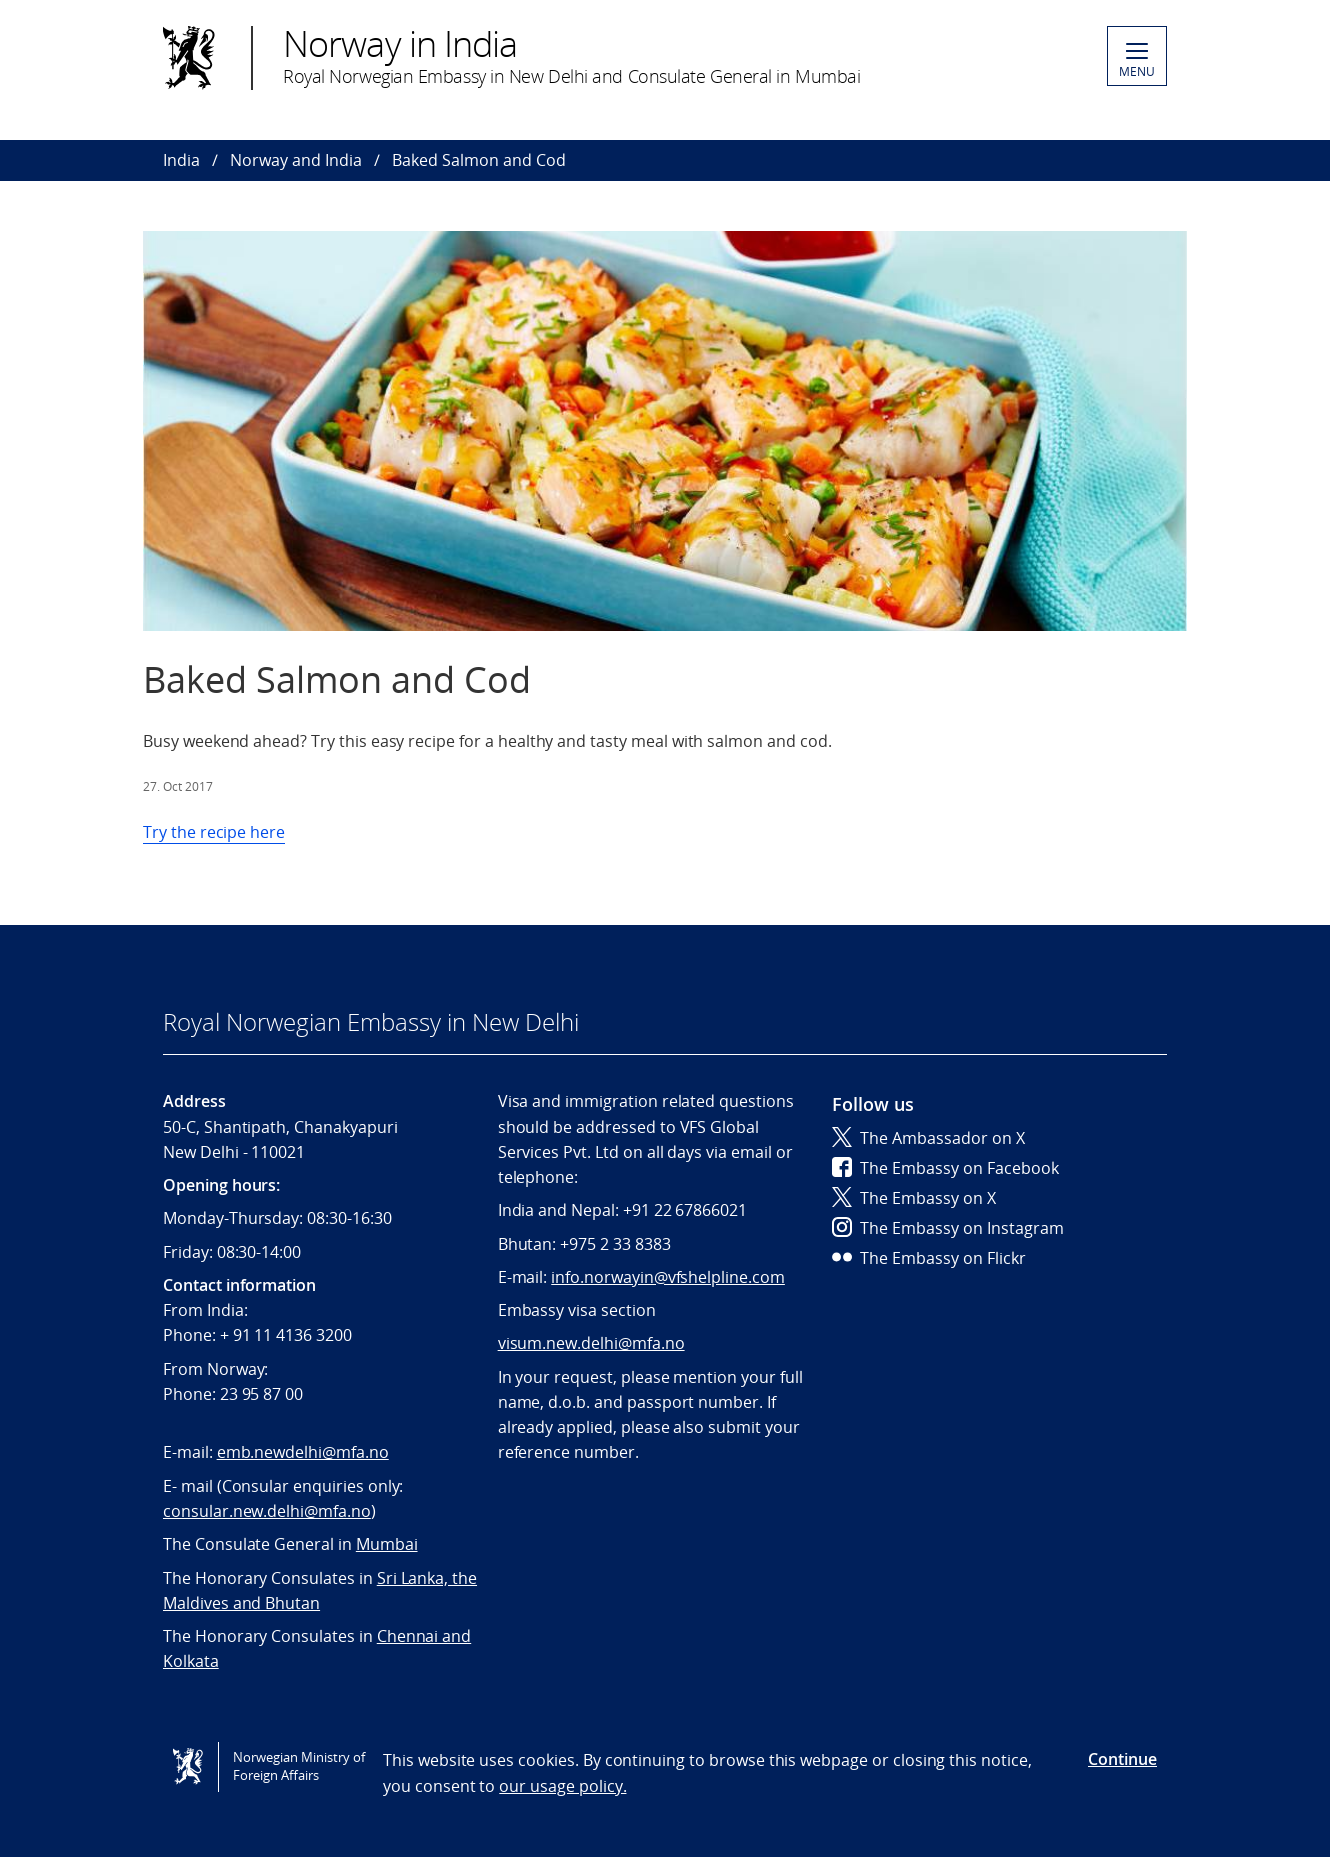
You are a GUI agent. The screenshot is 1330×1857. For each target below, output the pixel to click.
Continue (1122, 1759)
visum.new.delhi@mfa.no (591, 1343)
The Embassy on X (914, 1198)
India (181, 160)
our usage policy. (562, 1786)
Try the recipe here (214, 832)
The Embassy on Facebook (945, 1168)
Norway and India (296, 160)
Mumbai (387, 1544)
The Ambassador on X (928, 1138)
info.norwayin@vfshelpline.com (668, 1277)
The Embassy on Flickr (929, 1258)
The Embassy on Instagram (948, 1228)
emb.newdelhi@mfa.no (303, 1452)
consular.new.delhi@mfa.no (267, 1511)
